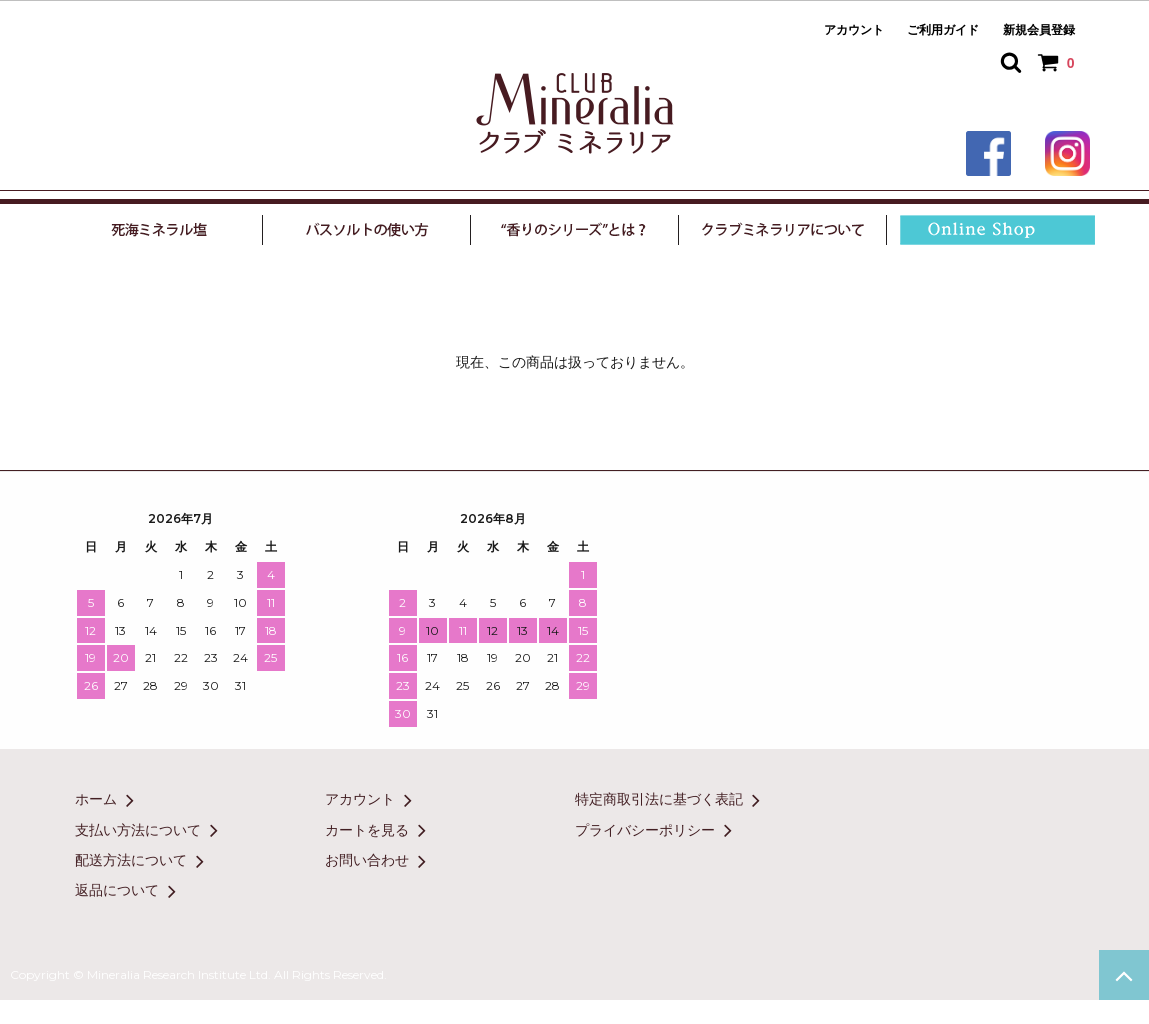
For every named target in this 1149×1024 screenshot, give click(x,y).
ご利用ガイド (943, 30)
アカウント (854, 30)
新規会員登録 (1039, 30)
